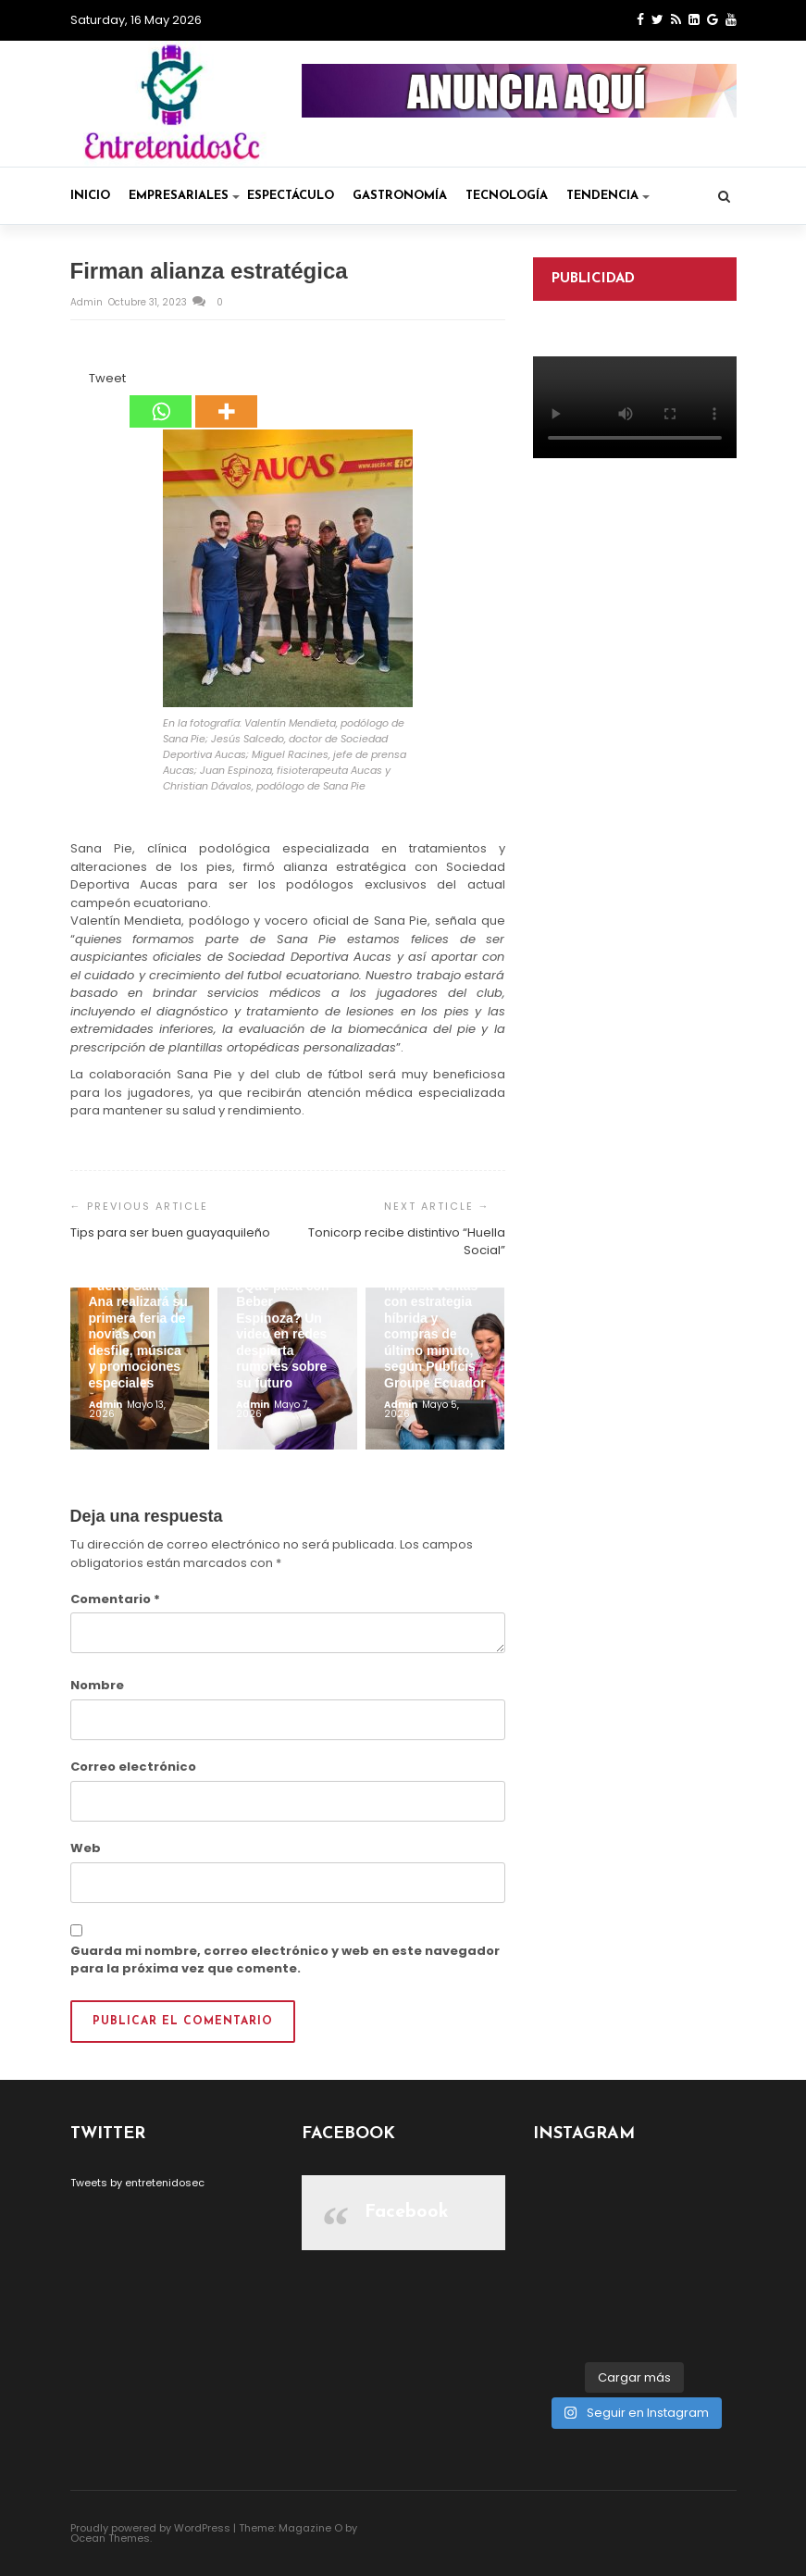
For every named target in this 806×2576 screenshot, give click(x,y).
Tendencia (608, 196)
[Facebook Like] (79, 381)
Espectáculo (290, 196)
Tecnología (506, 196)
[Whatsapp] (161, 399)
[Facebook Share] (73, 381)
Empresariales (184, 196)
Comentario (115, 1599)
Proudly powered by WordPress (150, 2527)
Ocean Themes (110, 2538)
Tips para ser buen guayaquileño (170, 1232)
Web (85, 1848)
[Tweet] (84, 381)
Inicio (90, 196)
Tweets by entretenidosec (137, 2182)
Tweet (107, 378)
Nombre (97, 1685)
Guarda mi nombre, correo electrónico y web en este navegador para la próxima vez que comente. (285, 1960)
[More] (226, 399)
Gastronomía (400, 196)
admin (87, 302)
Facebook (407, 2212)
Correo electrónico (133, 1766)
